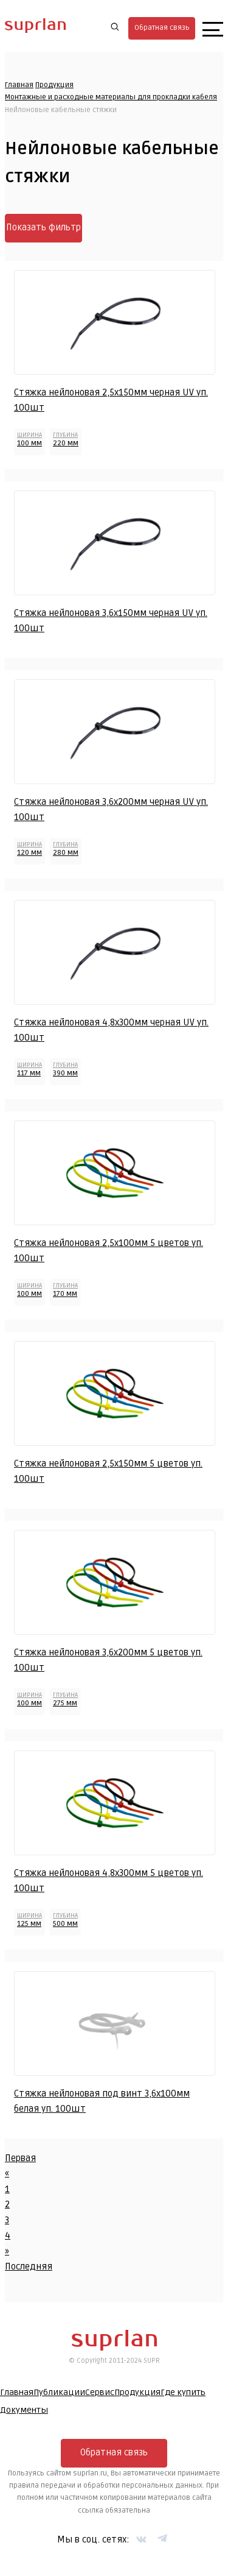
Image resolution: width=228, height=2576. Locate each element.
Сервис (99, 2392)
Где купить (183, 2392)
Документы (24, 2410)
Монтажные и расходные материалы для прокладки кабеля (111, 97)
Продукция (54, 85)
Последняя (28, 2266)
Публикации (59, 2392)
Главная (19, 85)
